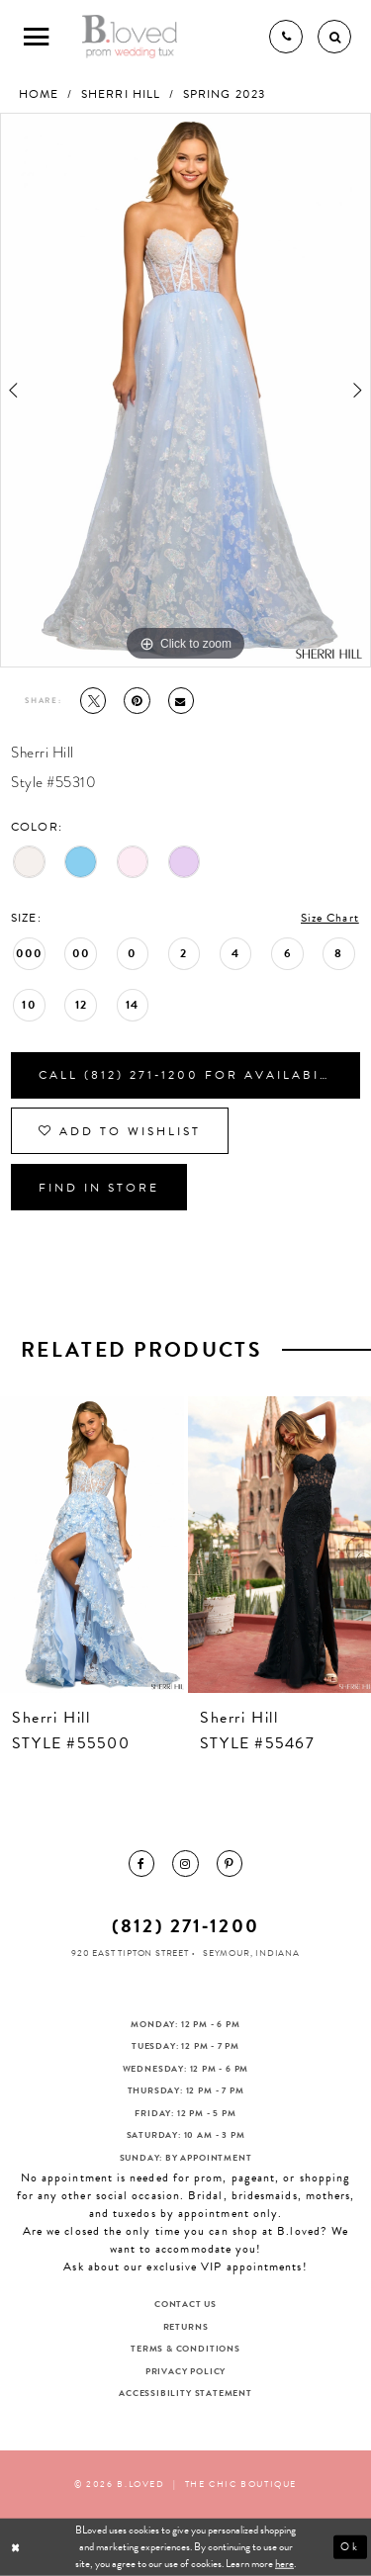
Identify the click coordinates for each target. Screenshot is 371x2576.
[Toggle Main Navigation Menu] (36, 36)
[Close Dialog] (17, 2547)
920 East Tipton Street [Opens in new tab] (130, 1953)
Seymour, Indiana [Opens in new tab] (251, 1953)
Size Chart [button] (330, 918)
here (284, 2562)
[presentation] (92, 1544)
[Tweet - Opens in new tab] (93, 700)
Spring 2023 (224, 94)
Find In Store (99, 1188)
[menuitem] (141, 1863)
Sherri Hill (120, 94)
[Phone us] (286, 36)
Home (38, 94)
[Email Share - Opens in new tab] (181, 700)
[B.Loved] (130, 36)
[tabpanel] (185, 390)
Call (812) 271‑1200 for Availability (196, 1075)
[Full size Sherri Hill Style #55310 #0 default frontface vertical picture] (185, 390)
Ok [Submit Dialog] (350, 2546)
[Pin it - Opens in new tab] (136, 700)
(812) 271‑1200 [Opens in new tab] (185, 1925)
